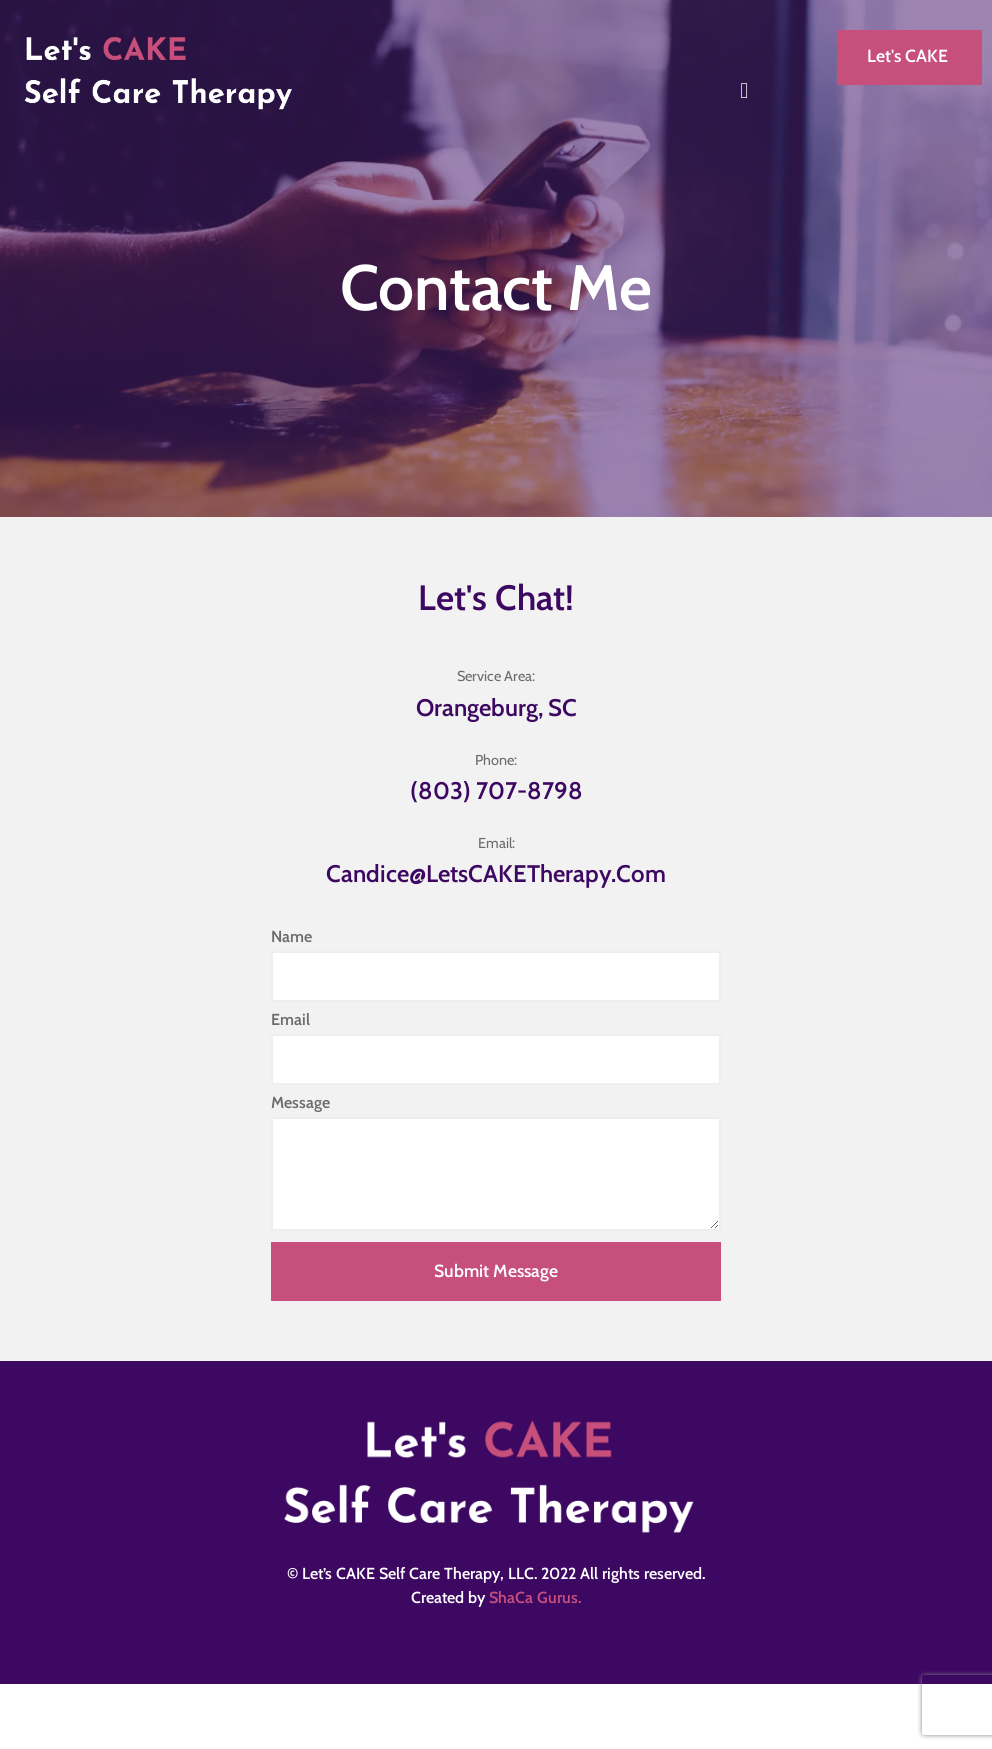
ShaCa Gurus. (535, 1597)
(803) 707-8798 (496, 790)
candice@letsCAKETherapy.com (496, 873)
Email (290, 1020)
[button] (744, 90)
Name (291, 937)
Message (300, 1103)
